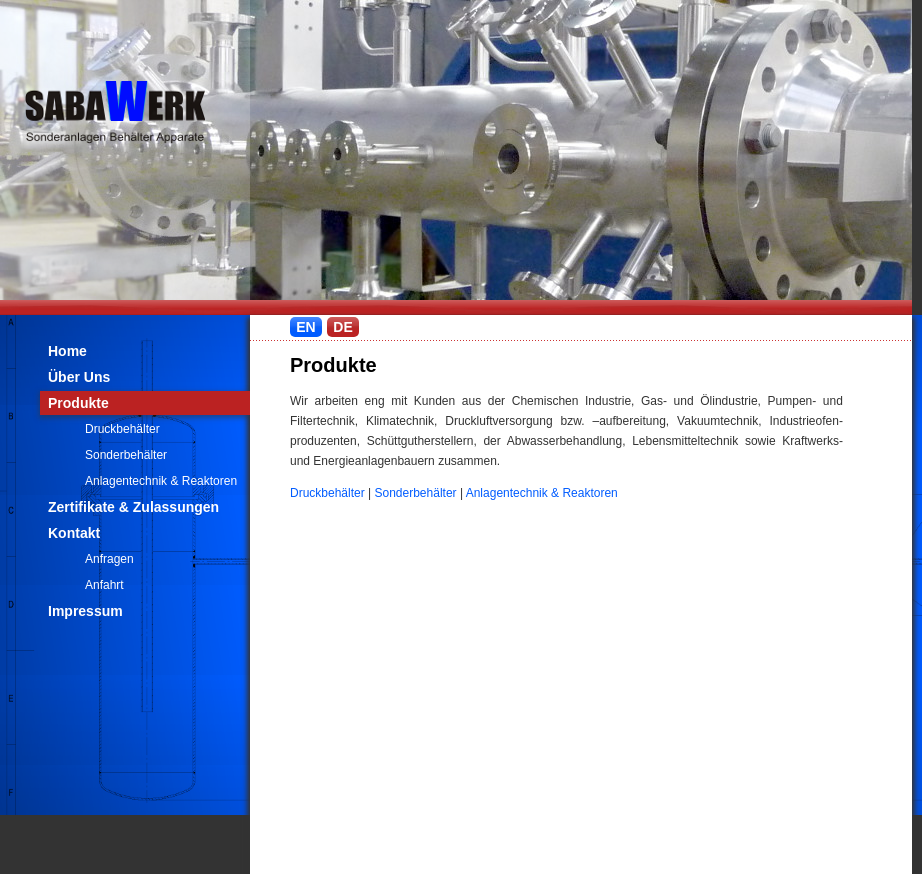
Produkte (78, 403)
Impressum (85, 611)
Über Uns (79, 377)
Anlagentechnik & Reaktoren (161, 481)
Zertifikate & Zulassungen (133, 507)
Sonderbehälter (126, 455)
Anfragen (109, 559)
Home (67, 351)
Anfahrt (104, 585)
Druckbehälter (122, 429)
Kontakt (74, 533)
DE (342, 327)
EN (305, 327)
